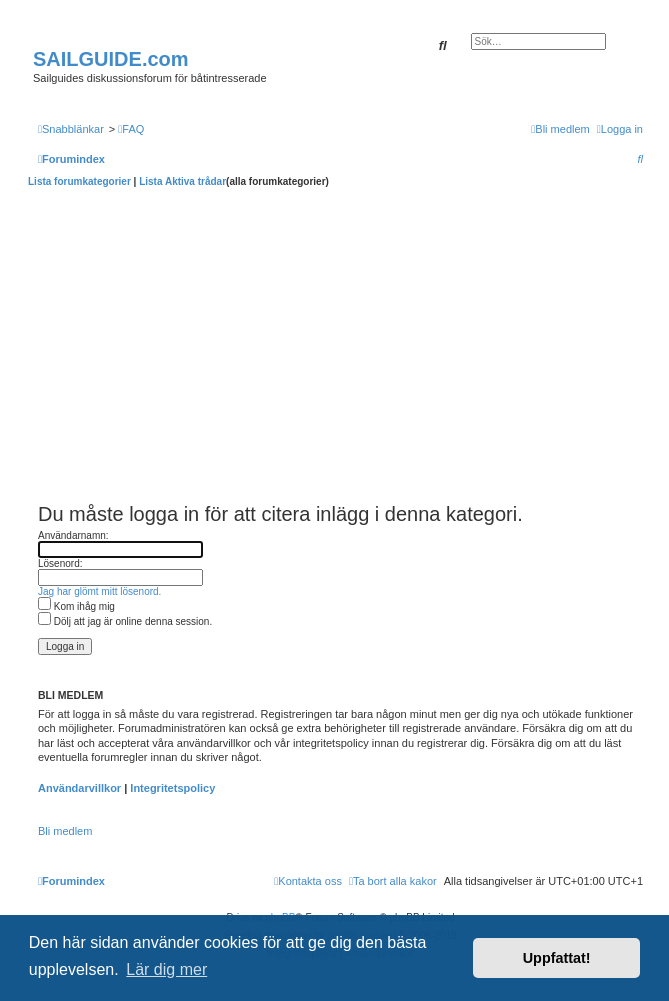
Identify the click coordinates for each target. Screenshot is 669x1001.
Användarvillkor (79, 788)
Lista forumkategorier (79, 181)
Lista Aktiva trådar (182, 181)
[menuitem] (131, 129)
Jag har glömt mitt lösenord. (99, 591)
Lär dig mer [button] (166, 969)
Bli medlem (65, 831)
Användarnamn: (73, 535)
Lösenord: (60, 563)
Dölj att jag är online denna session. (125, 621)
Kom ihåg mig (76, 606)
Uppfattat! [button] (557, 958)
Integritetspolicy (172, 788)
